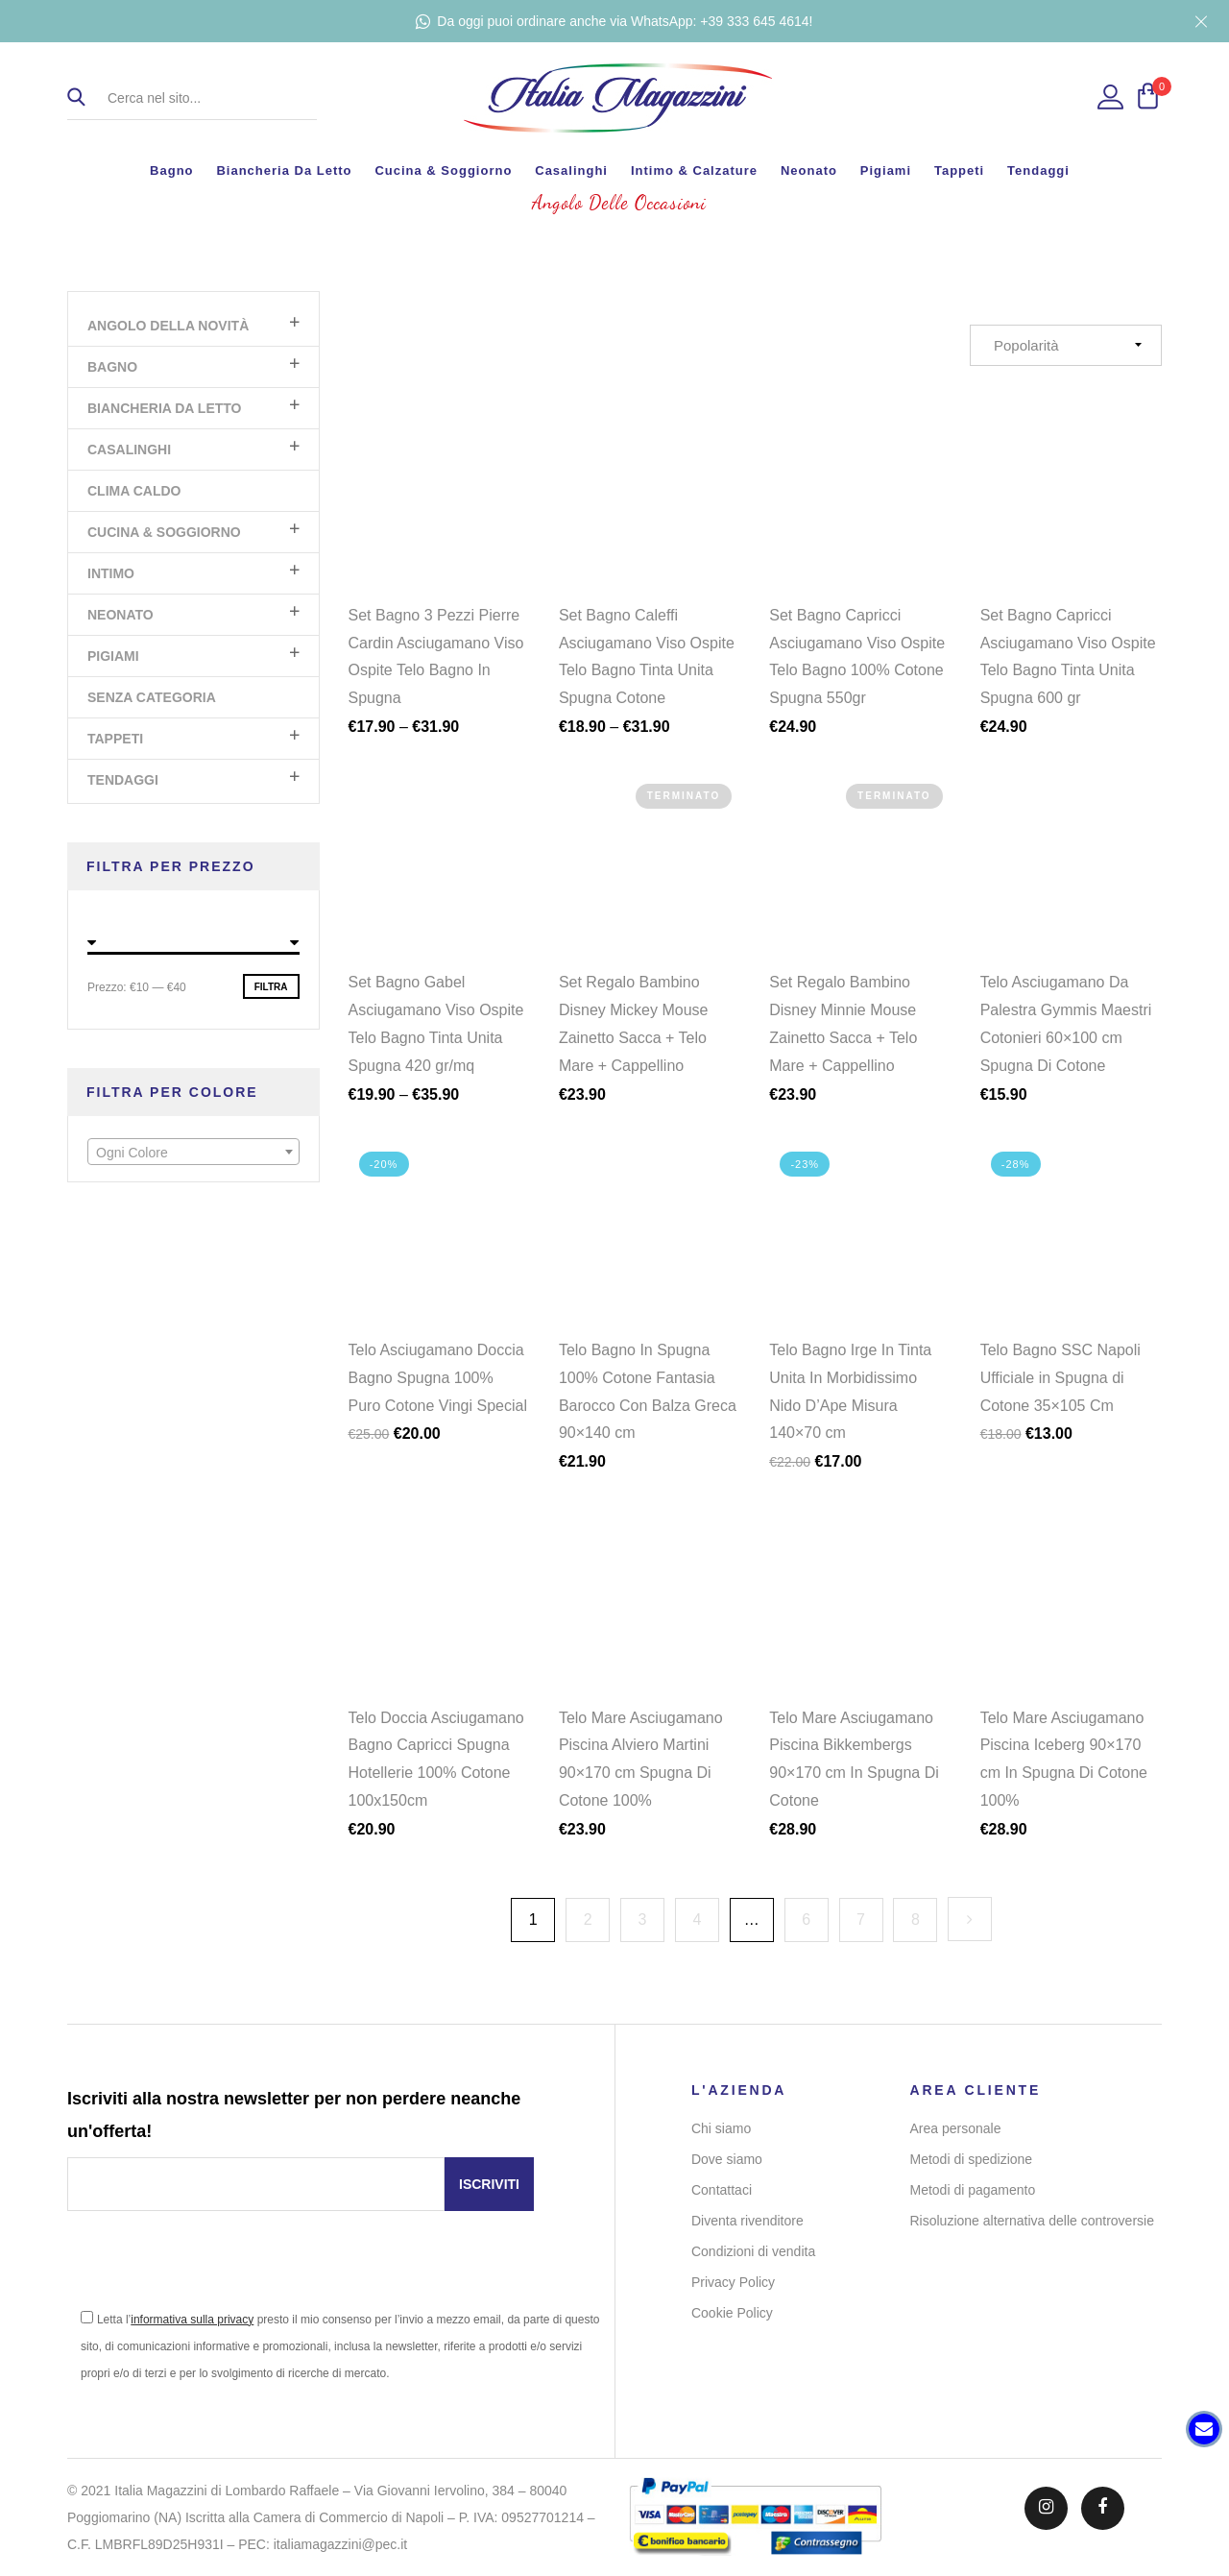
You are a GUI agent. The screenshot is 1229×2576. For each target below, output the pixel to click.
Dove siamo (726, 2159)
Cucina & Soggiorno (443, 170)
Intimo (110, 573)
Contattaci (721, 2190)
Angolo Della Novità (168, 325)
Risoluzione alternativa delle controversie (1032, 2220)
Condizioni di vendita (753, 2251)
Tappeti (959, 170)
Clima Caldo (134, 490)
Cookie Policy (732, 2313)
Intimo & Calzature (694, 170)
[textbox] (193, 1152)
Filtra (271, 987)
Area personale (955, 2128)
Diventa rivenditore (747, 2220)
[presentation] (213, 2267)
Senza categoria (151, 697)
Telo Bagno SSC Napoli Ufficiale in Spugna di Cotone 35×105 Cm (1060, 1390)
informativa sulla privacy (192, 2319)
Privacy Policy (733, 2282)
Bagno (171, 170)
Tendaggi (1038, 170)
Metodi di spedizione (971, 2159)
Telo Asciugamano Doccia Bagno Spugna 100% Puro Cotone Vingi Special (438, 1390)
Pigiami (885, 170)
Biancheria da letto (283, 170)
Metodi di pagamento (973, 2190)
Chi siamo (721, 2128)
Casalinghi (571, 170)
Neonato (809, 170)
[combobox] (193, 1151)
